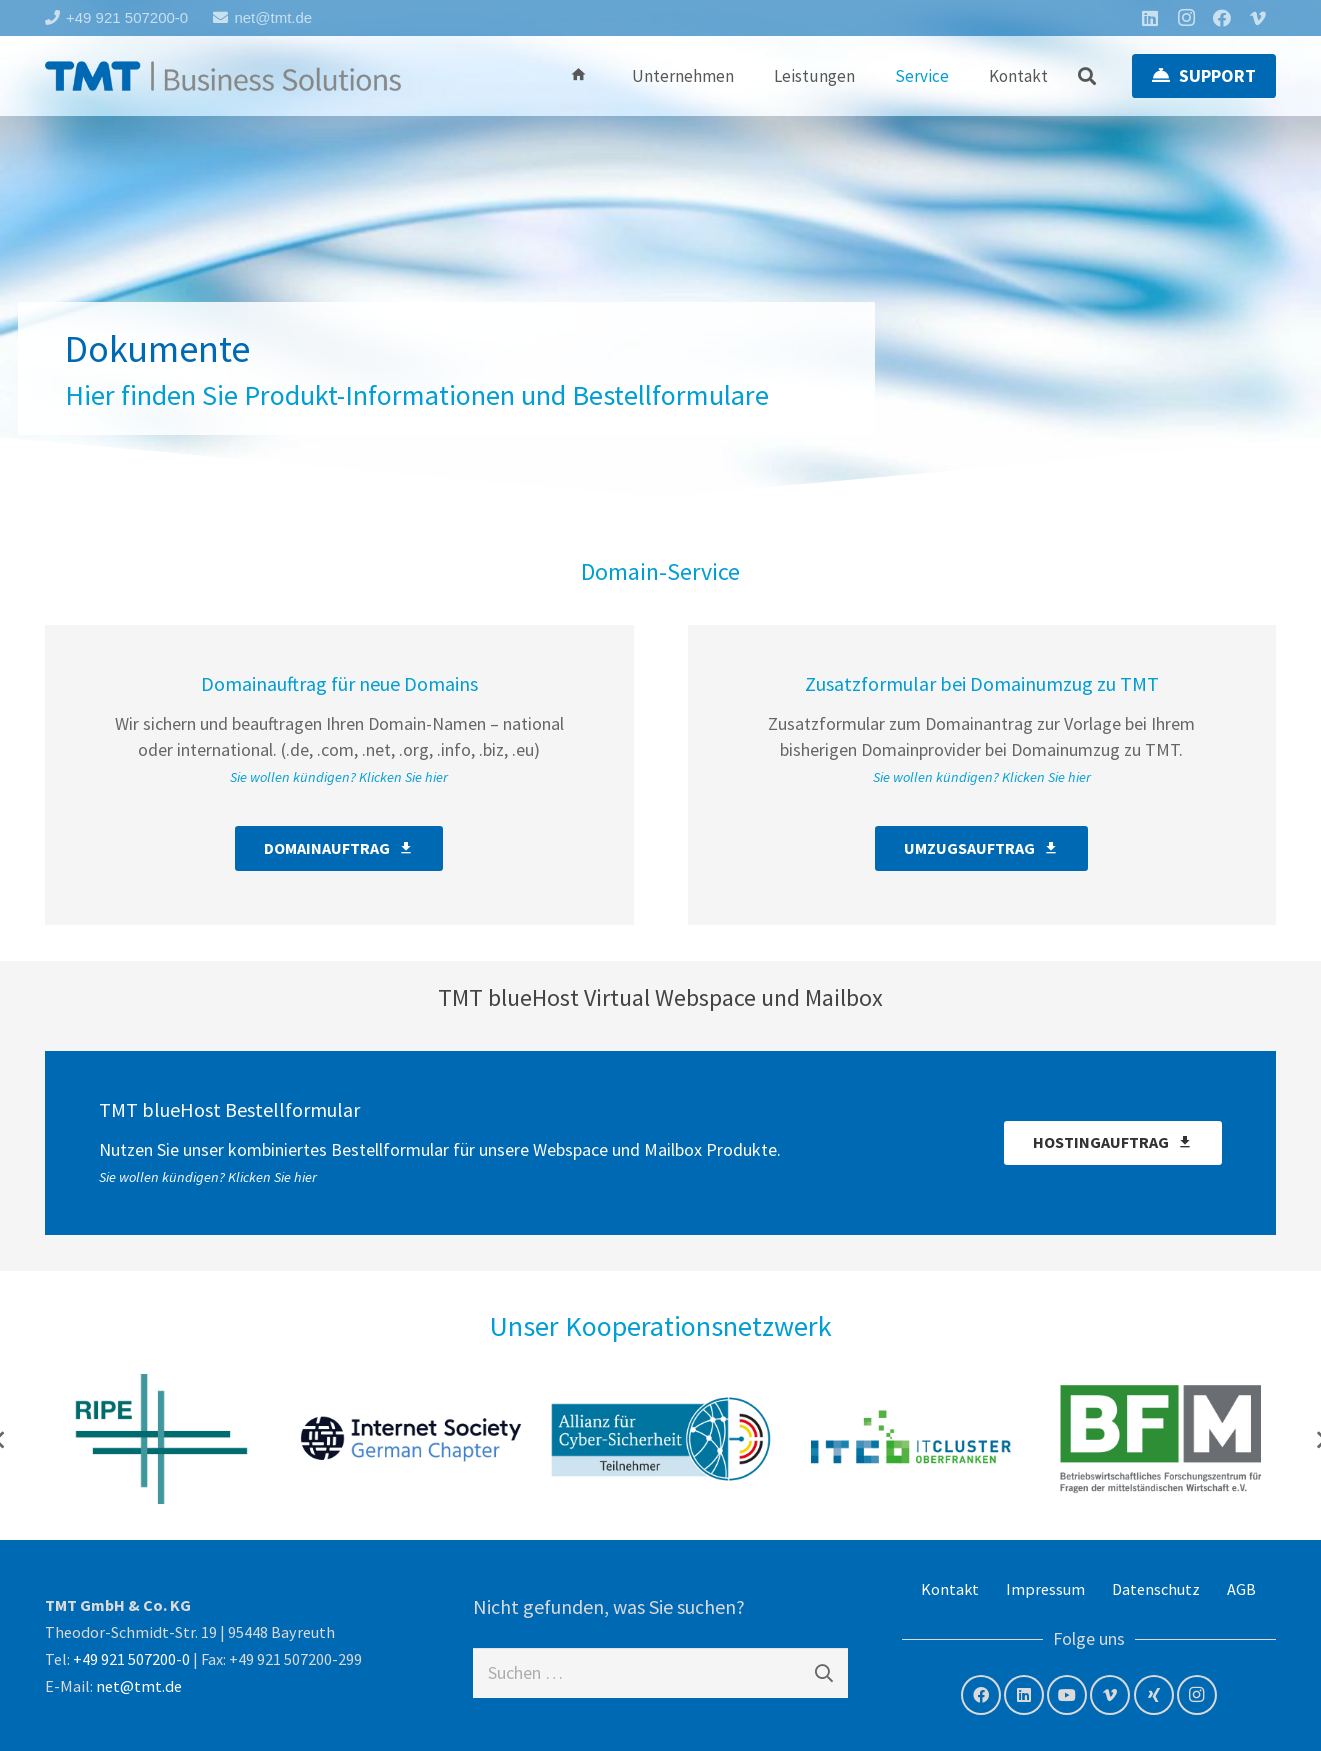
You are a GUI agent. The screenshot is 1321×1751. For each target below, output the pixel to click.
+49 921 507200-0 (131, 1659)
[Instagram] (1186, 18)
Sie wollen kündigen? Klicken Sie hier (339, 777)
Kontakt (950, 1589)
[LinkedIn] (1150, 18)
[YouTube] (1067, 1695)
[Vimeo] (1258, 18)
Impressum (1045, 1589)
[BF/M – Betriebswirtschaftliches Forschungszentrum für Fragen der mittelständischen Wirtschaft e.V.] (1161, 1439)
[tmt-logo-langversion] (223, 76)
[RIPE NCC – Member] (162, 1439)
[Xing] (1154, 1695)
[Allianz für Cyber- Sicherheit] (661, 1439)
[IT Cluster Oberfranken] (911, 1439)
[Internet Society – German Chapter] (411, 1439)
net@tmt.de (139, 1686)
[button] (1088, 76)
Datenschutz (1156, 1589)
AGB (1241, 1589)
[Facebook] (1222, 18)
